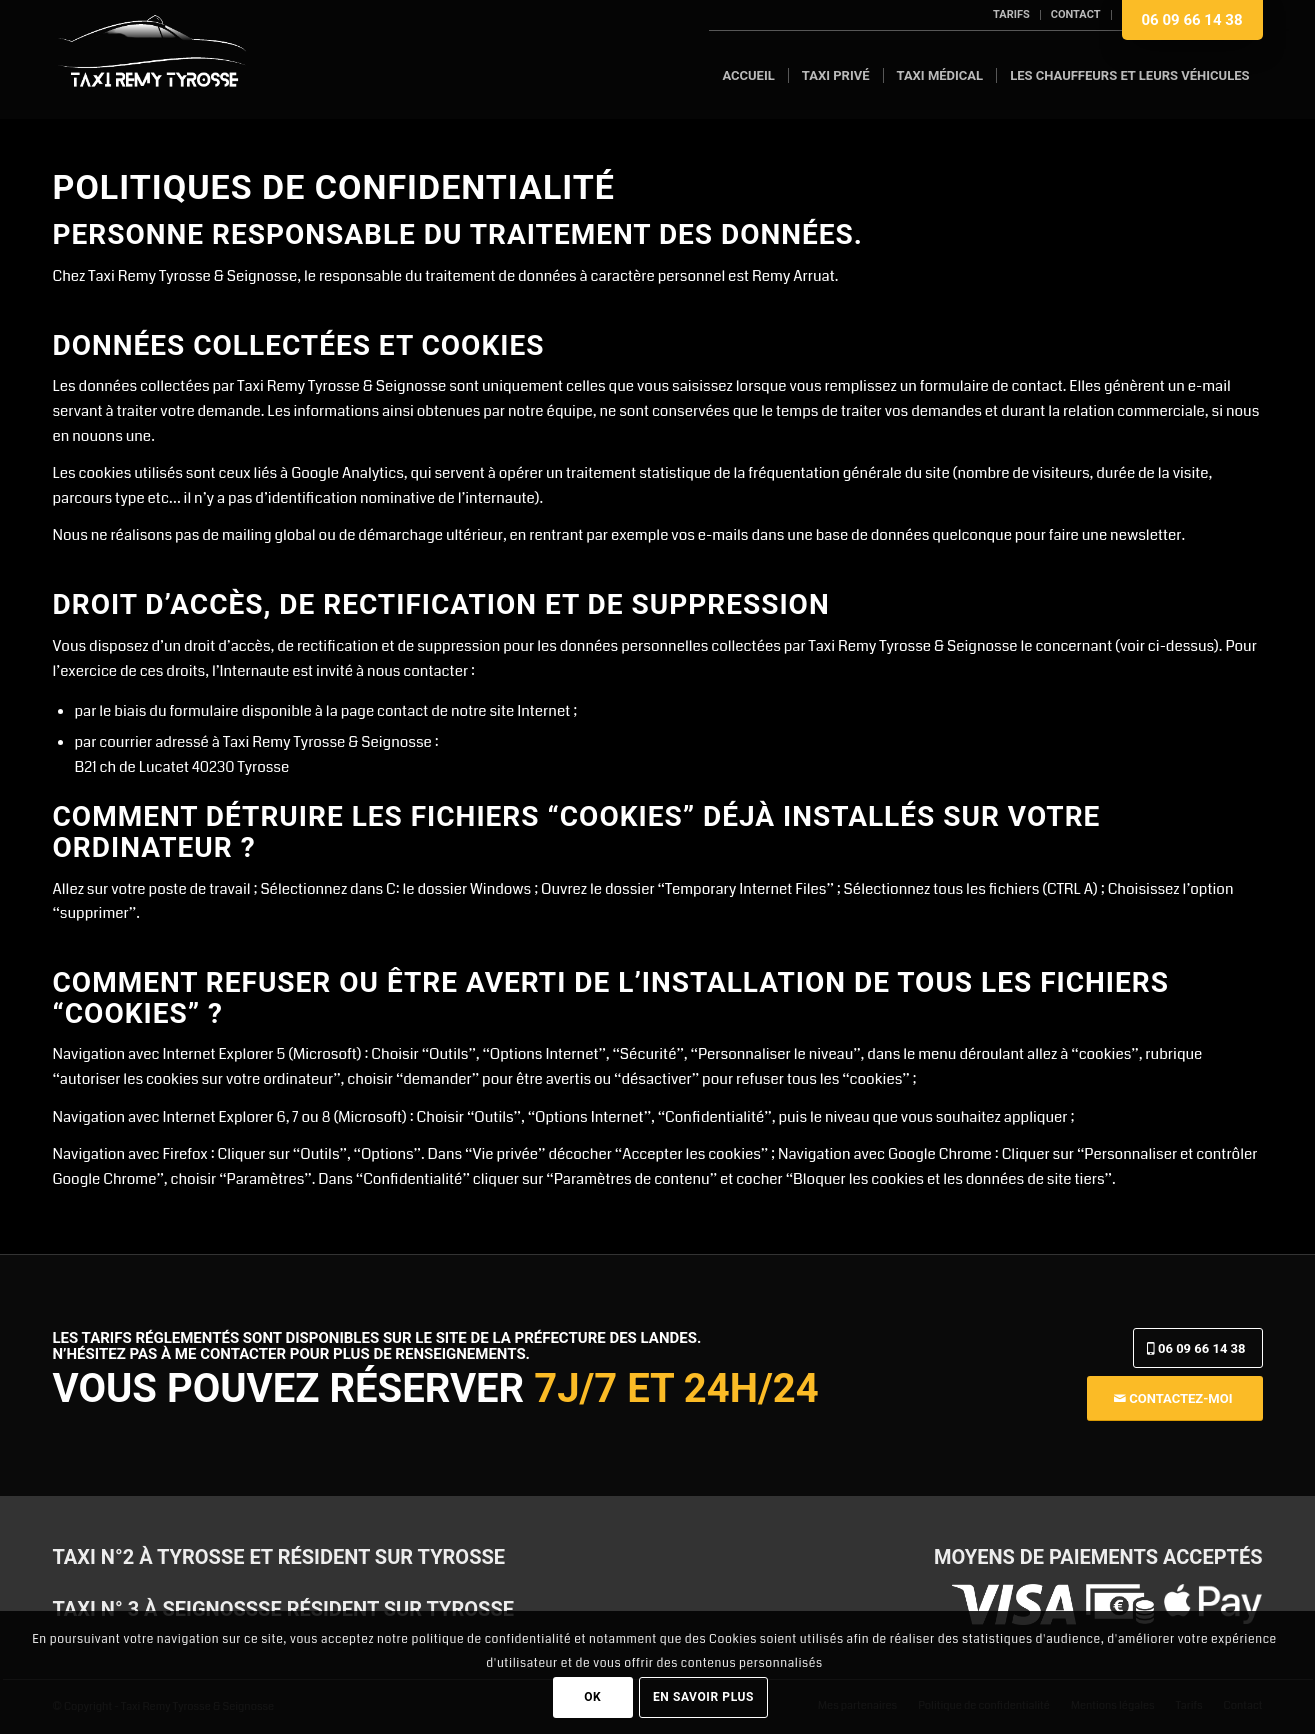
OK (592, 1697)
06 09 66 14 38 (1192, 20)
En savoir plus (703, 1697)
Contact (1076, 14)
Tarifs (1011, 14)
